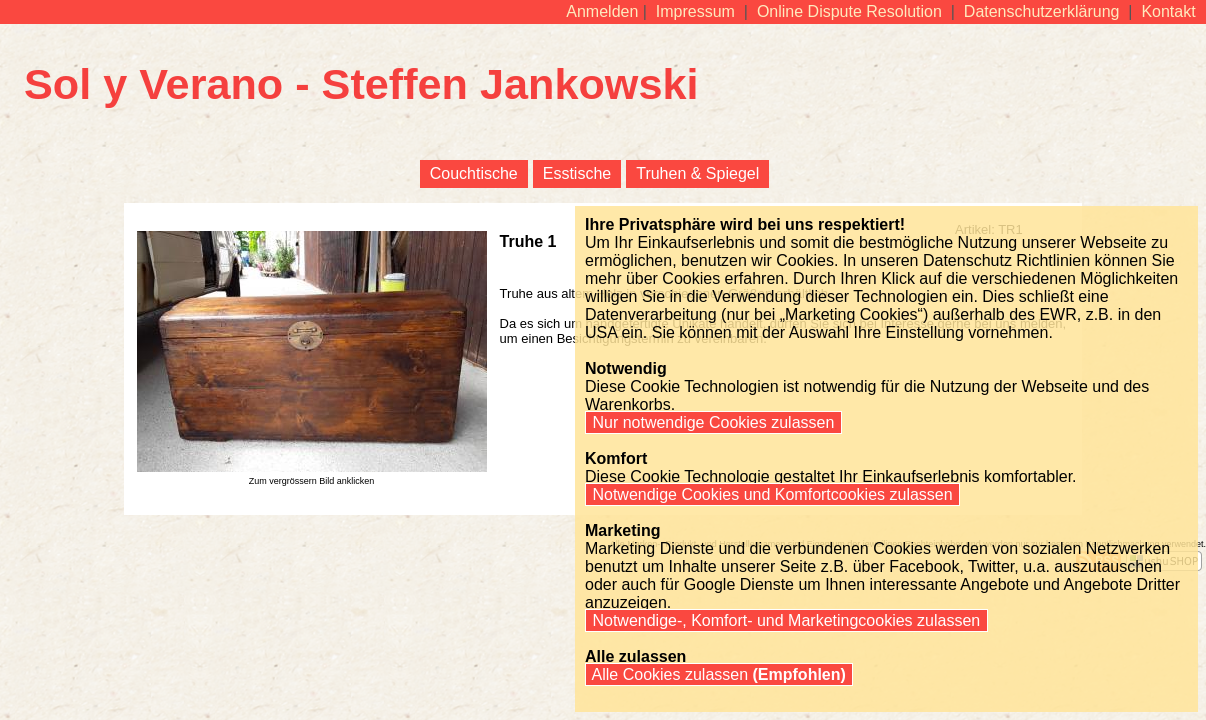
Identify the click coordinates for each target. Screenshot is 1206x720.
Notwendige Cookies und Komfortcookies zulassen (772, 494)
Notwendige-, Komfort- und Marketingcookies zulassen (786, 620)
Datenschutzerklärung (1041, 11)
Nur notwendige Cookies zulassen (713, 422)
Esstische (577, 173)
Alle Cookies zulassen (719, 674)
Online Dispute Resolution (849, 11)
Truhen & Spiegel (697, 173)
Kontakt (1168, 11)
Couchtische (474, 173)
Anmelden (602, 11)
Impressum (695, 11)
